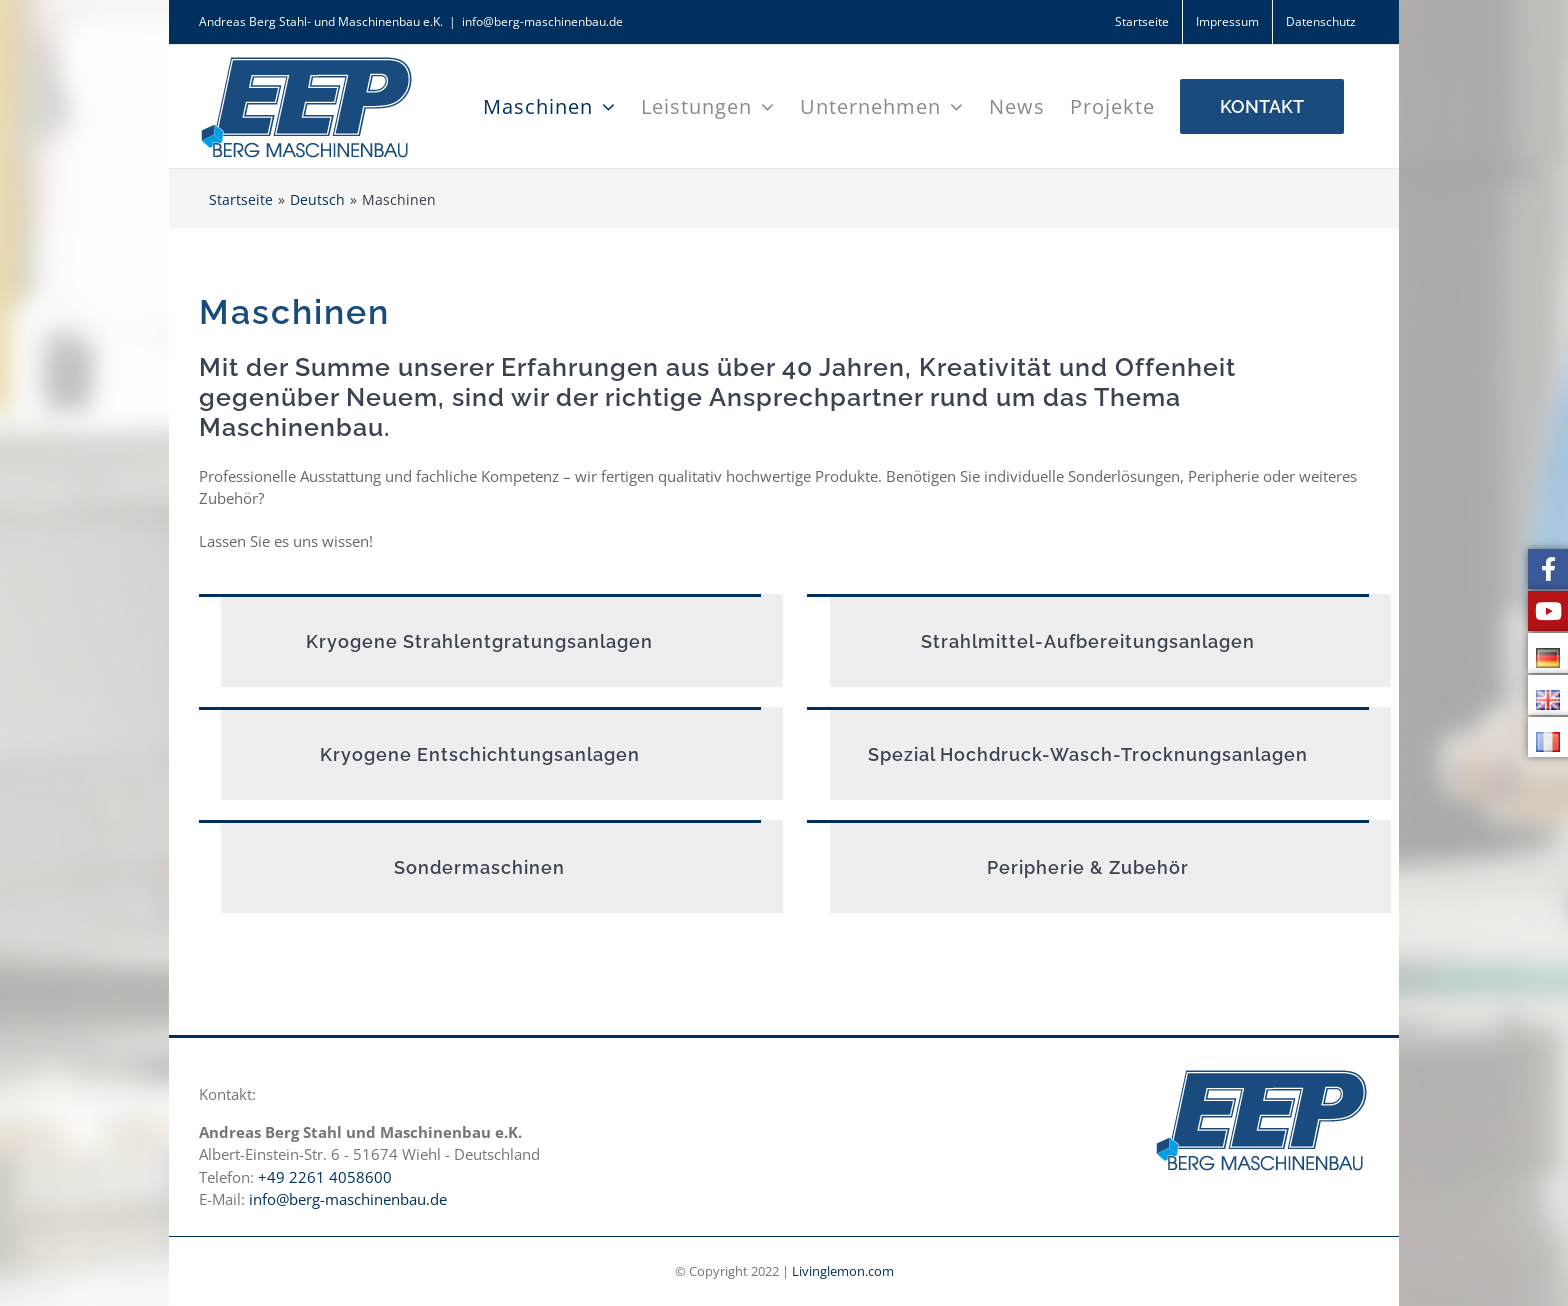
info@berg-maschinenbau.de (542, 21)
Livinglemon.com (843, 1271)
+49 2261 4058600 (325, 1177)
